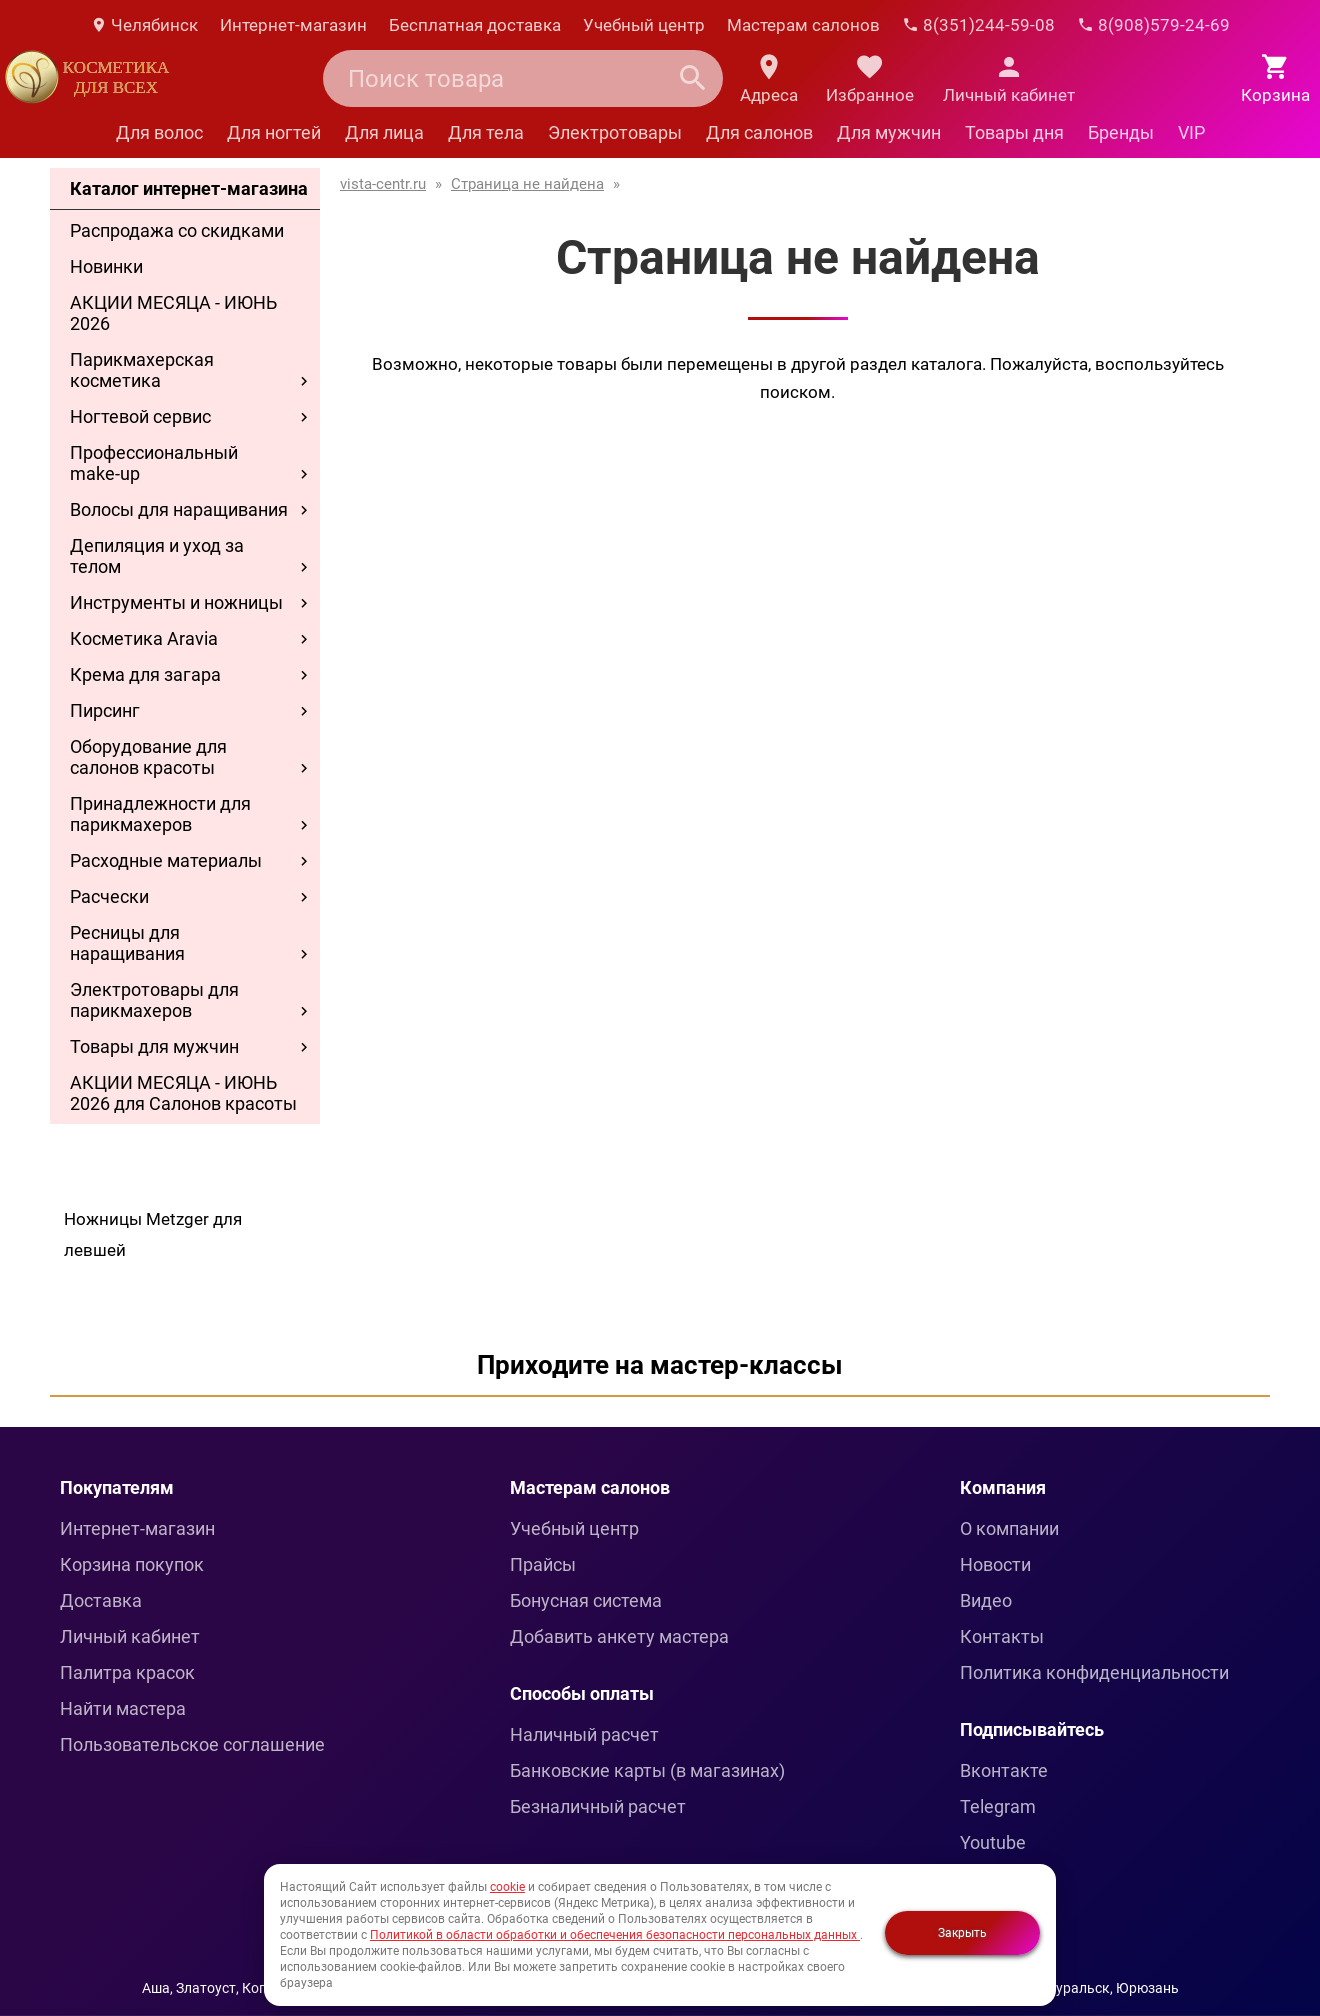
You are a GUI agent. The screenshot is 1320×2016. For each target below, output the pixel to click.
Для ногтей (274, 132)
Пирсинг (105, 710)
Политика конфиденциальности (1094, 1672)
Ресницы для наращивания (127, 943)
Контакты (1002, 1636)
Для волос (159, 132)
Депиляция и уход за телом (157, 556)
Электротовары (615, 132)
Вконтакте (1004, 1770)
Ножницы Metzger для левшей (153, 1234)
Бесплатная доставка (475, 25)
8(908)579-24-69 (1153, 25)
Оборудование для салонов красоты (148, 757)
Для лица (384, 132)
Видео (986, 1600)
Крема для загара (145, 674)
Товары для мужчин (154, 1046)
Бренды (1121, 132)
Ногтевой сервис (140, 416)
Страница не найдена (527, 184)
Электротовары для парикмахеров (154, 1000)
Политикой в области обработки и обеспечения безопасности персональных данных (615, 1935)
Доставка (101, 1600)
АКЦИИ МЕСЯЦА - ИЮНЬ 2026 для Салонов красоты (183, 1093)
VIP (1191, 132)
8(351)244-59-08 (978, 25)
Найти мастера (123, 1708)
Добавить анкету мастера (619, 1636)
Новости (995, 1564)
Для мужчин (889, 132)
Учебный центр (644, 25)
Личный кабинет (130, 1636)
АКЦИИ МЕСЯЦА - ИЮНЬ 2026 (173, 313)
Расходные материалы (166, 860)
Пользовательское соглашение (192, 1744)
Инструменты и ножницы (176, 602)
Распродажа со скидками (177, 230)
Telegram (998, 1806)
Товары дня (1014, 132)
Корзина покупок (132, 1564)
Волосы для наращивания (179, 509)
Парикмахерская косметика (142, 370)
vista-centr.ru (383, 184)
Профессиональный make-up (154, 463)
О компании (1009, 1528)
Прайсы (543, 1564)
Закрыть (962, 1933)
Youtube (993, 1842)
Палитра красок (127, 1672)
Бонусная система (586, 1600)
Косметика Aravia (144, 638)
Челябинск (144, 25)
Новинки (106, 266)
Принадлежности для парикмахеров (160, 814)
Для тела (486, 132)
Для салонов (759, 132)
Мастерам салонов (803, 25)
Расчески (109, 896)
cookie (507, 1887)
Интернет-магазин (293, 25)
